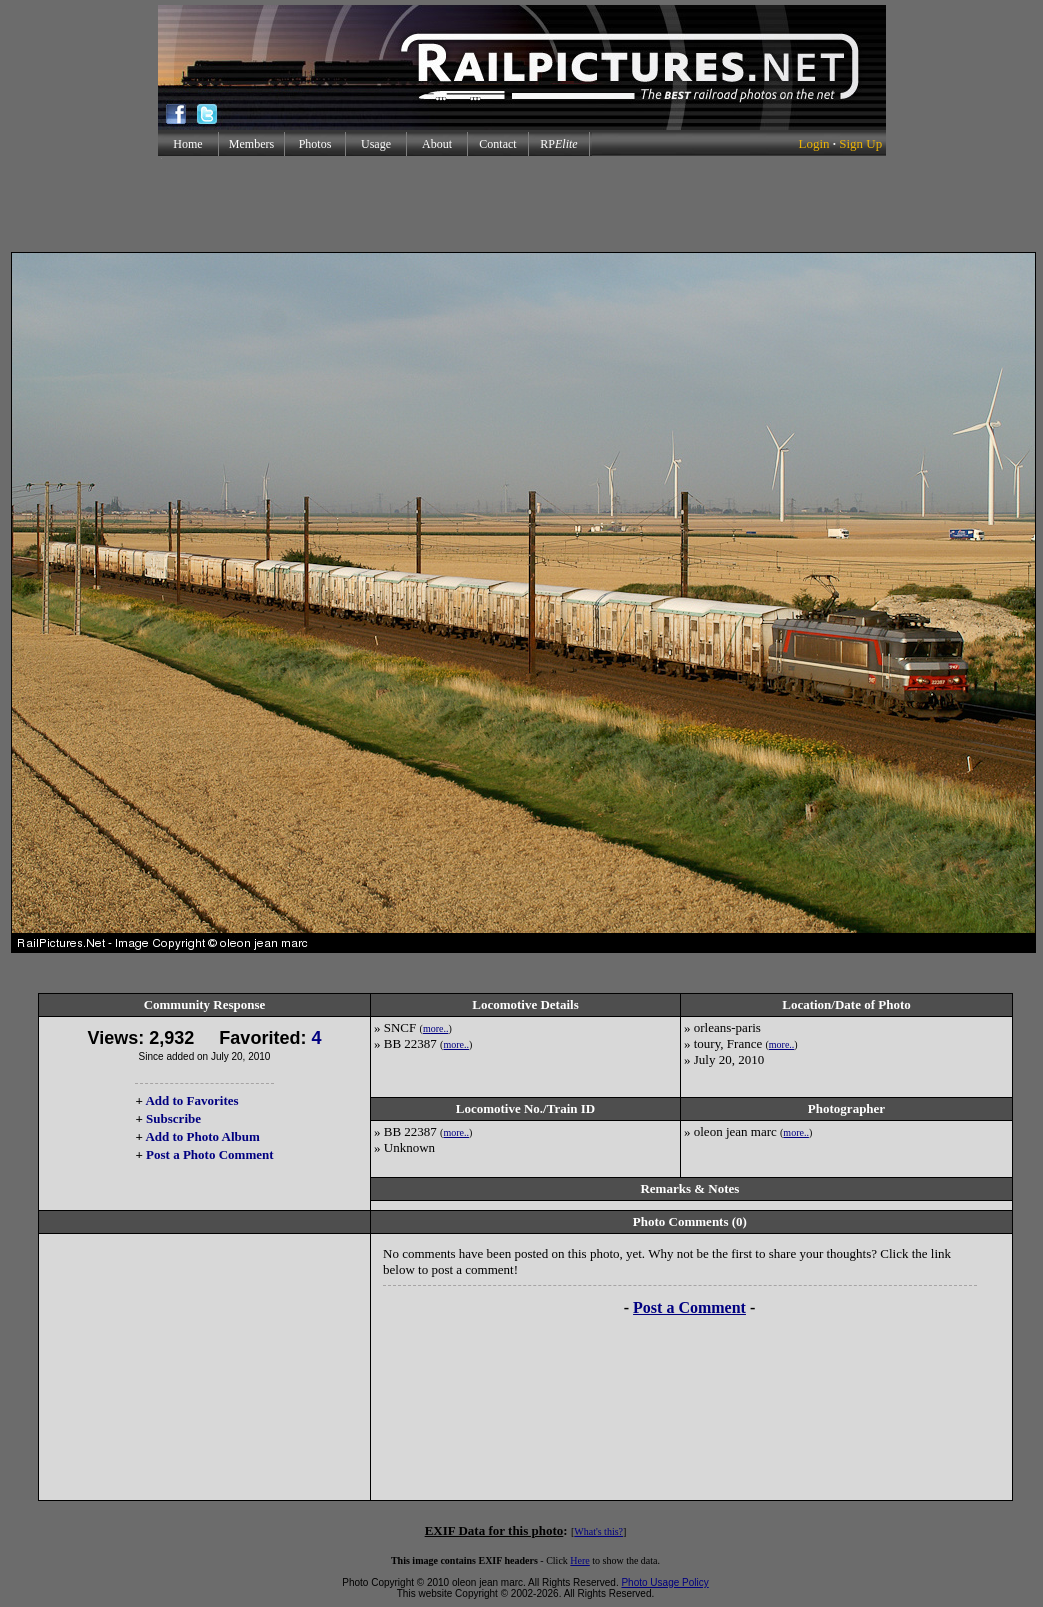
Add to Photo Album (202, 1136)
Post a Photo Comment (209, 1154)
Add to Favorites (191, 1100)
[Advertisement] (522, 204)
